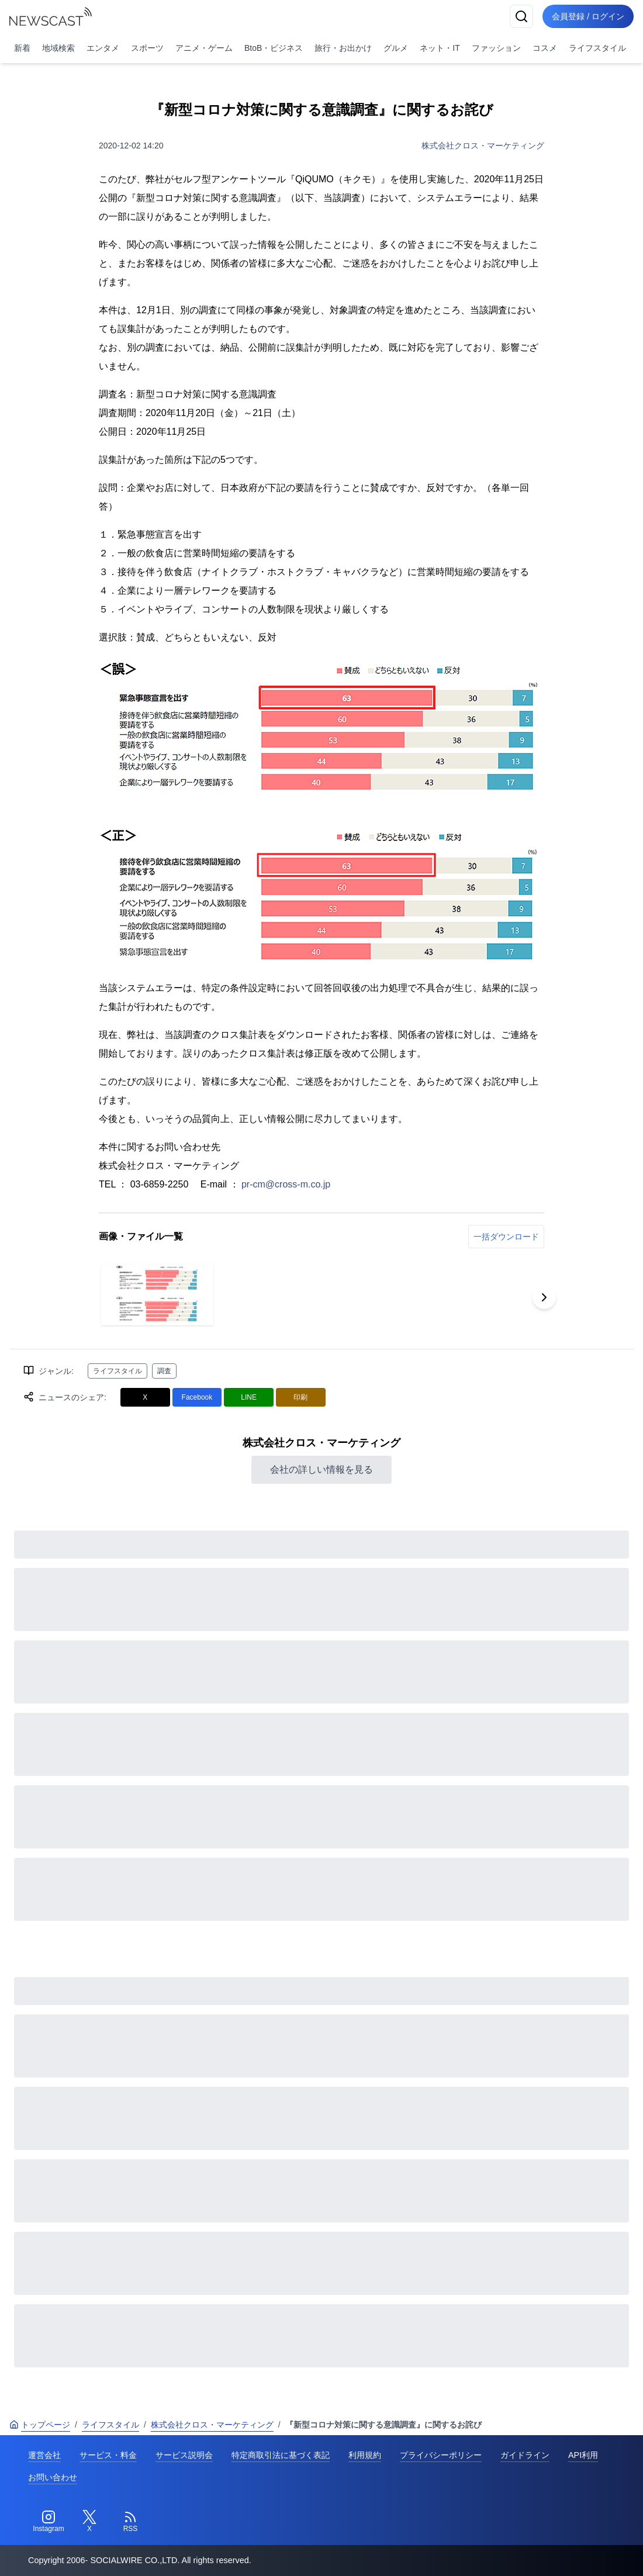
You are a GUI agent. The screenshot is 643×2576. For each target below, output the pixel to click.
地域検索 (58, 48)
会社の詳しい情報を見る (321, 1469)
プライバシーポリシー (441, 2455)
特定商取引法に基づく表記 (280, 2455)
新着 (22, 48)
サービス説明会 (184, 2455)
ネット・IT (439, 48)
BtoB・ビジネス (273, 48)
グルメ (395, 48)
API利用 (583, 2455)
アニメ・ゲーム (204, 48)
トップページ (39, 2424)
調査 (164, 1371)
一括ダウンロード (506, 1236)
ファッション (496, 48)
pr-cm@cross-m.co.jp (285, 1184)
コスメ (545, 48)
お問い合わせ (52, 2477)
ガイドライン (524, 2455)
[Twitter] (89, 2522)
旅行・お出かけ (343, 48)
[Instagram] (48, 2522)
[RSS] (130, 2522)
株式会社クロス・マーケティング (482, 145)
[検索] (521, 16)
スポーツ (147, 48)
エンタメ (103, 48)
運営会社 (44, 2455)
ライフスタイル (597, 48)
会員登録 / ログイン (588, 16)
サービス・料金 (108, 2455)
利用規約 (364, 2455)
